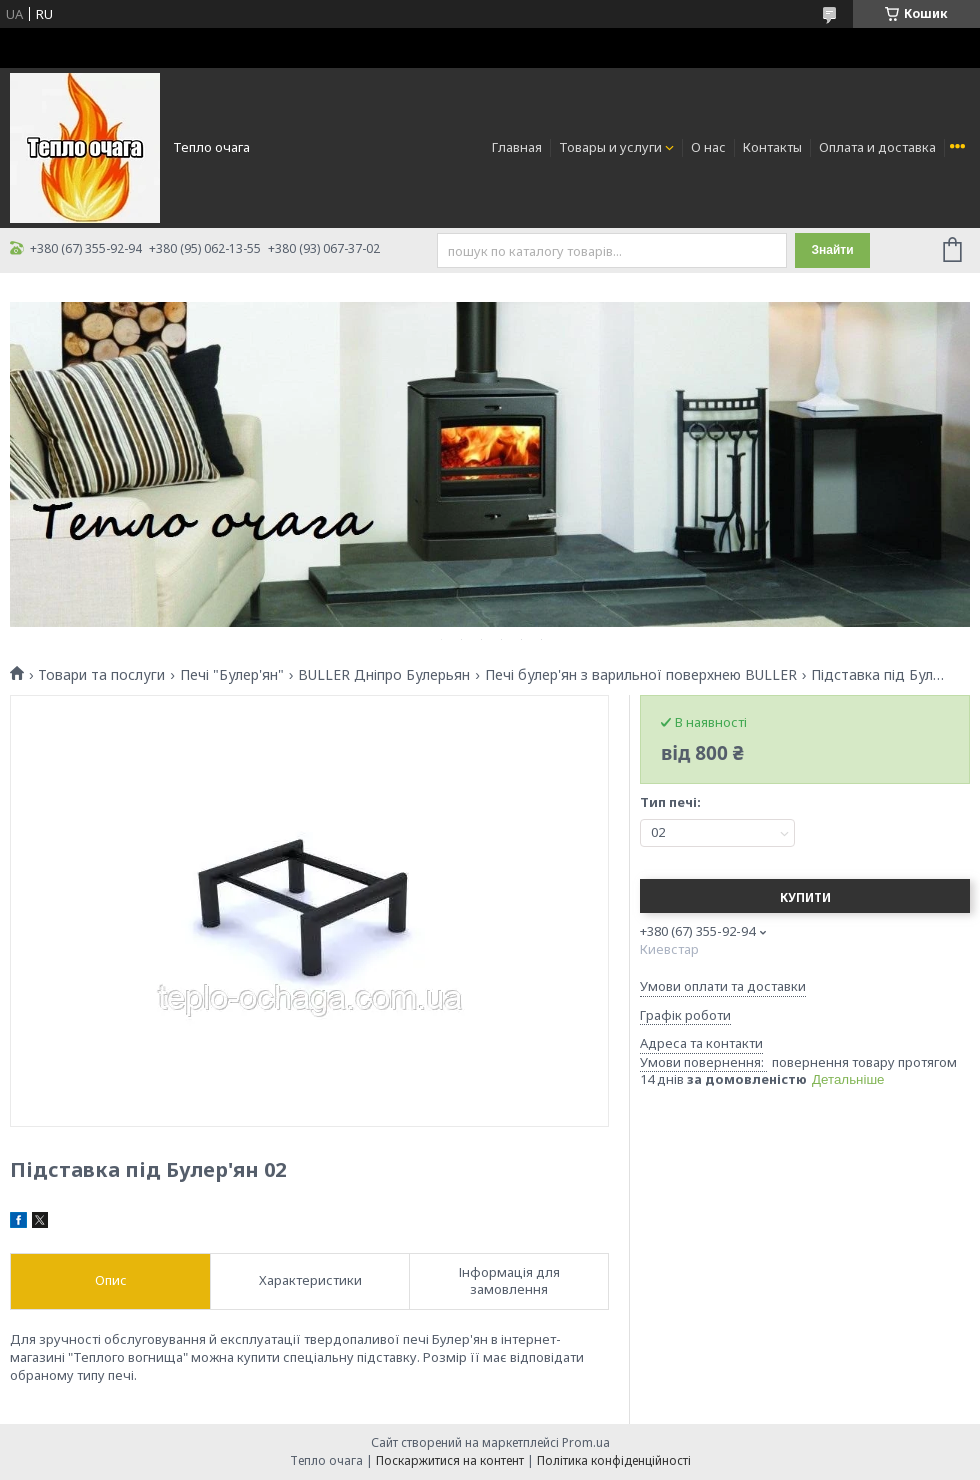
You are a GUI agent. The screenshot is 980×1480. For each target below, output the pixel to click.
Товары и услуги (610, 147)
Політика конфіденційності (614, 1460)
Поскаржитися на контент (450, 1460)
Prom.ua (586, 1442)
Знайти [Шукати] (832, 250)
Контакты (772, 147)
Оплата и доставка (877, 147)
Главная (517, 147)
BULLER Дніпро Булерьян (384, 675)
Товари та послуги (101, 675)
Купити (805, 897)
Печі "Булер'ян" (232, 675)
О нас (708, 147)
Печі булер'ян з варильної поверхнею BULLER (641, 675)
